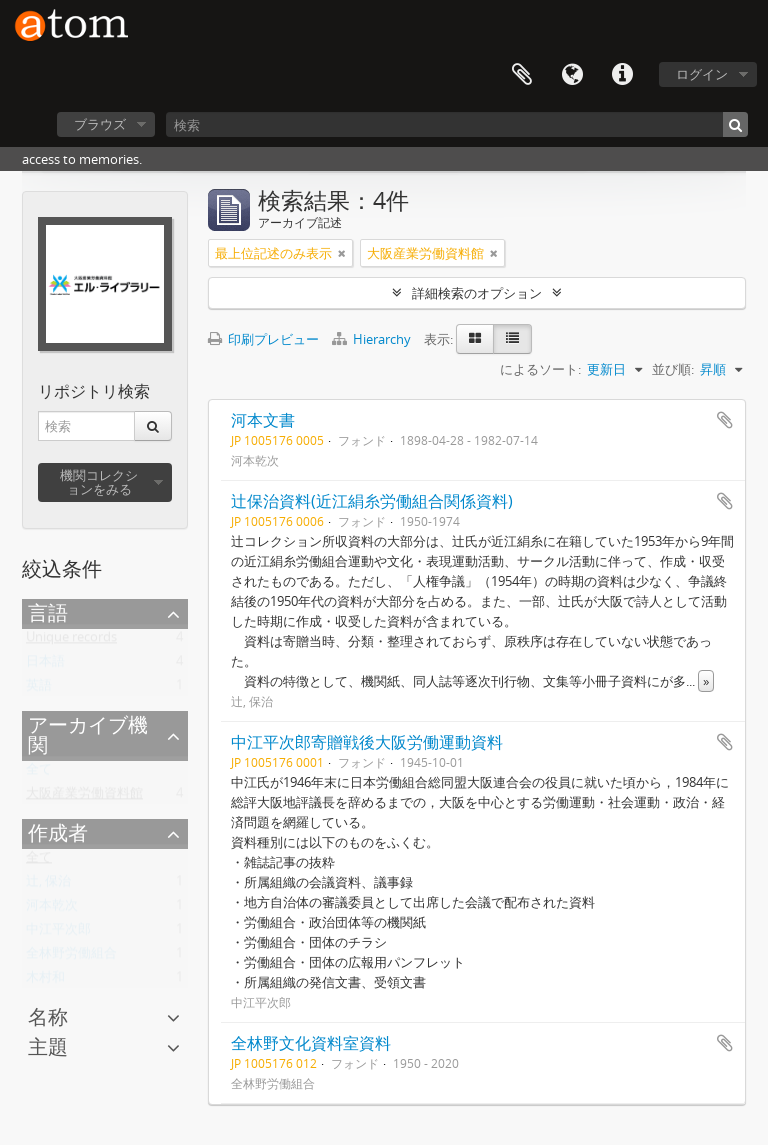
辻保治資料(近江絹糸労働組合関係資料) (372, 501)
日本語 (45, 665)
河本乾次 (52, 909)
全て (39, 773)
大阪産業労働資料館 (84, 797)
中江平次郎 (58, 933)
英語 (39, 689)
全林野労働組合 (71, 957)
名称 (48, 1016)
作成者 (58, 832)
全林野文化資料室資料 (311, 1043)
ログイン (702, 74)
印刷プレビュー (263, 339)
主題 (48, 1046)
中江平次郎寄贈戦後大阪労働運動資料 (367, 742)
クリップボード (522, 75)
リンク (622, 75)
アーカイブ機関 (88, 734)
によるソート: (540, 369)
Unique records (71, 641)
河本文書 (263, 420)
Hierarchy (373, 339)
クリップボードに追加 (725, 420)
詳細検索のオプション (477, 293)
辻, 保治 (48, 885)
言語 (572, 75)
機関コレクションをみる (99, 482)
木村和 (45, 981)
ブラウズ (100, 124)
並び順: (673, 369)
